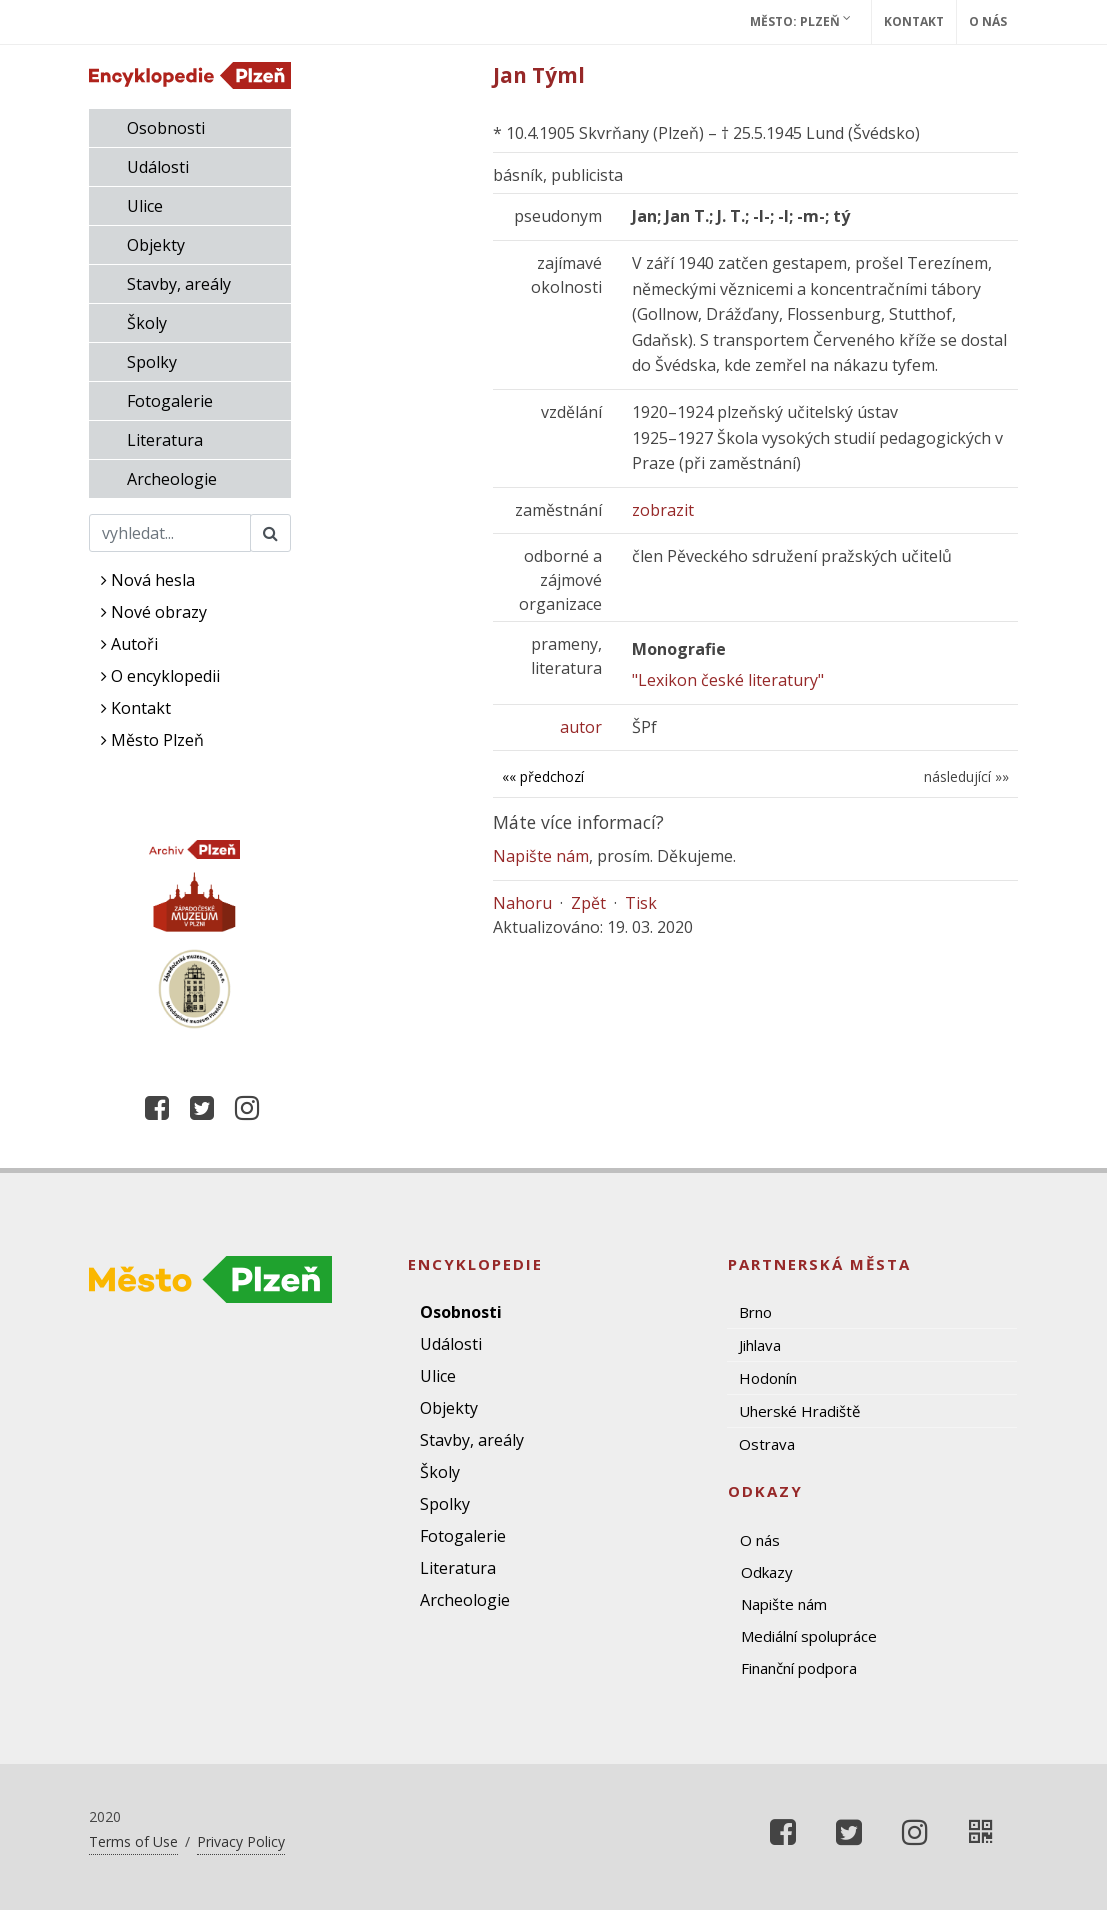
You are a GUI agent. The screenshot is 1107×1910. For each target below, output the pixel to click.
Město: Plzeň (800, 21)
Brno (755, 1312)
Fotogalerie (170, 401)
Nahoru (522, 903)
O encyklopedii (160, 676)
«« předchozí (543, 776)
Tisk (641, 903)
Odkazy (767, 1572)
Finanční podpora (799, 1668)
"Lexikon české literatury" (728, 680)
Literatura (165, 440)
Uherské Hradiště (799, 1411)
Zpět (588, 903)
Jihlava (760, 1345)
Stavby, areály (179, 284)
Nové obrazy (154, 612)
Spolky (152, 362)
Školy (147, 323)
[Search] (170, 533)
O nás (988, 21)
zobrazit (663, 510)
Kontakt (914, 21)
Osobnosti (166, 128)
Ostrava (767, 1444)
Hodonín (768, 1378)
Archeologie (172, 479)
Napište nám (541, 856)
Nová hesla (148, 580)
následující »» (966, 776)
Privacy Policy (241, 1841)
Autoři (129, 644)
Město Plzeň (152, 740)
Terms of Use (133, 1841)
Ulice (145, 206)
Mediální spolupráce (809, 1636)
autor (581, 727)
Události (158, 167)
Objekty (156, 245)
